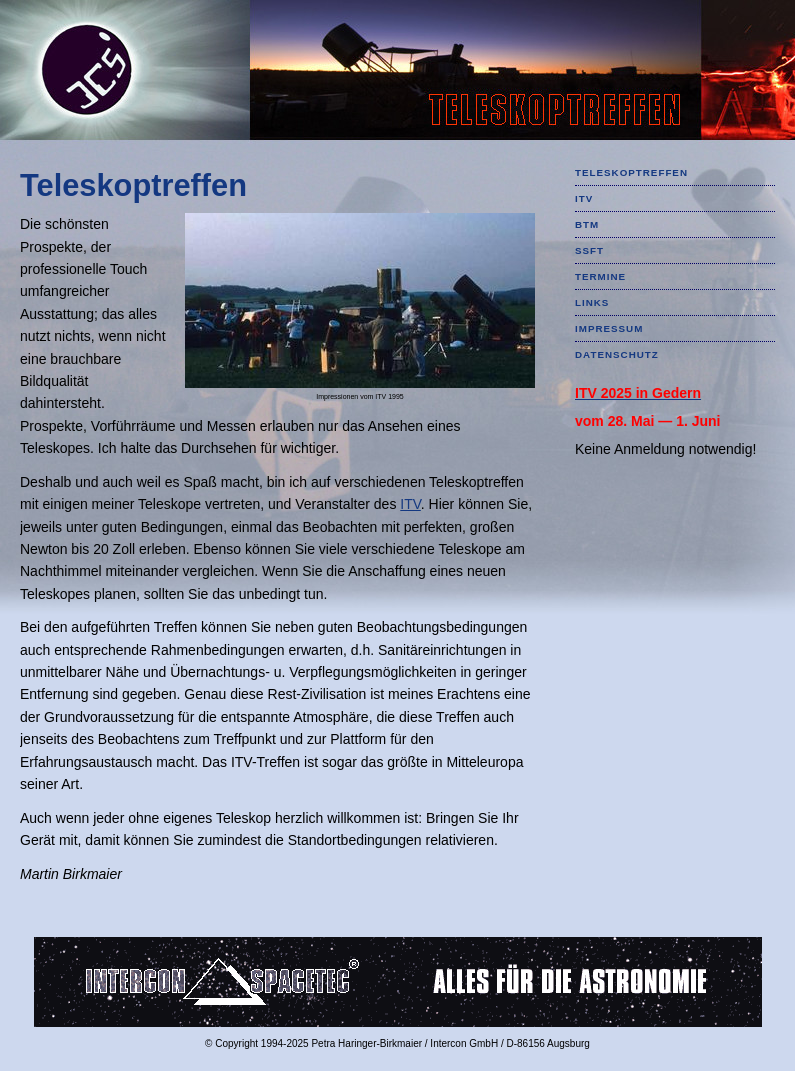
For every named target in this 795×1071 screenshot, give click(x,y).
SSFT (589, 250)
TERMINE (600, 276)
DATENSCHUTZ (617, 354)
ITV (410, 504)
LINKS (592, 302)
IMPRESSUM (609, 328)
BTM (587, 224)
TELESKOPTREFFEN (631, 172)
